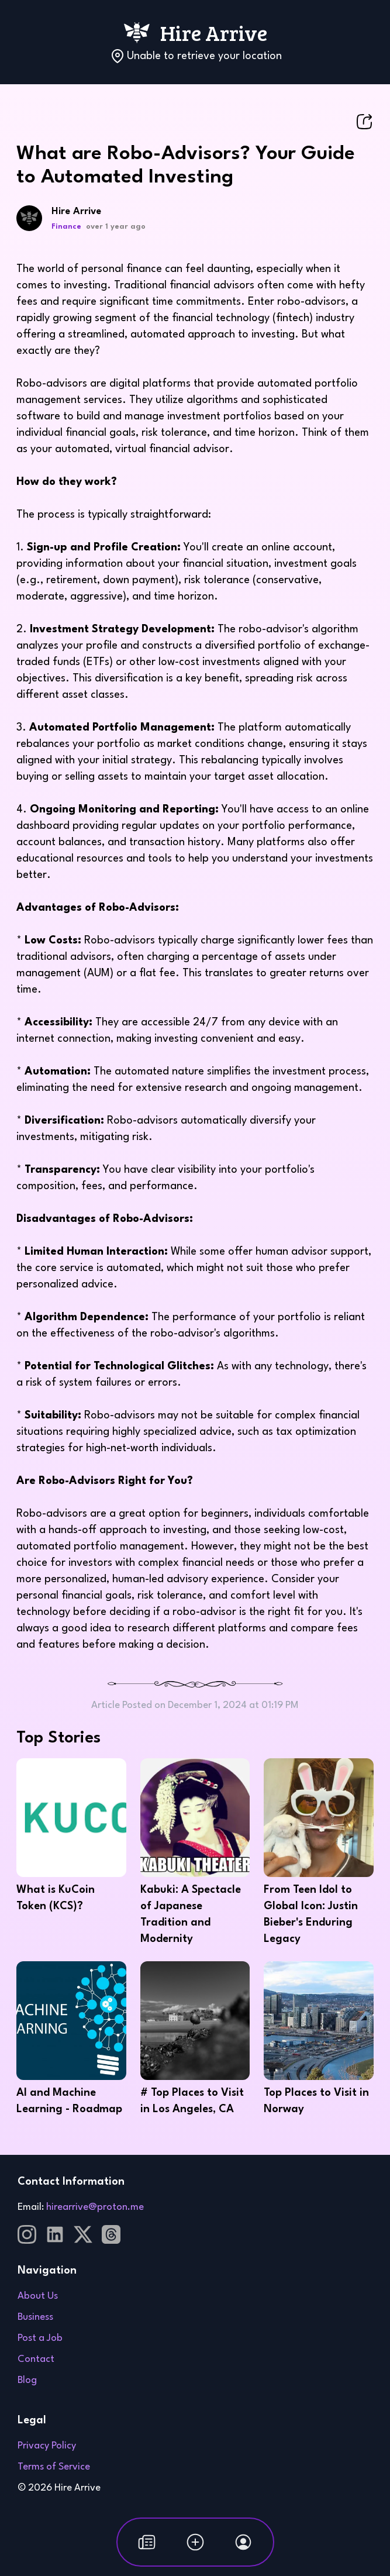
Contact (36, 2359)
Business (35, 2317)
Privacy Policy (47, 2446)
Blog (27, 2380)
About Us (38, 2296)
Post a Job (40, 2338)
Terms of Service (54, 2467)
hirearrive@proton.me (95, 2207)
